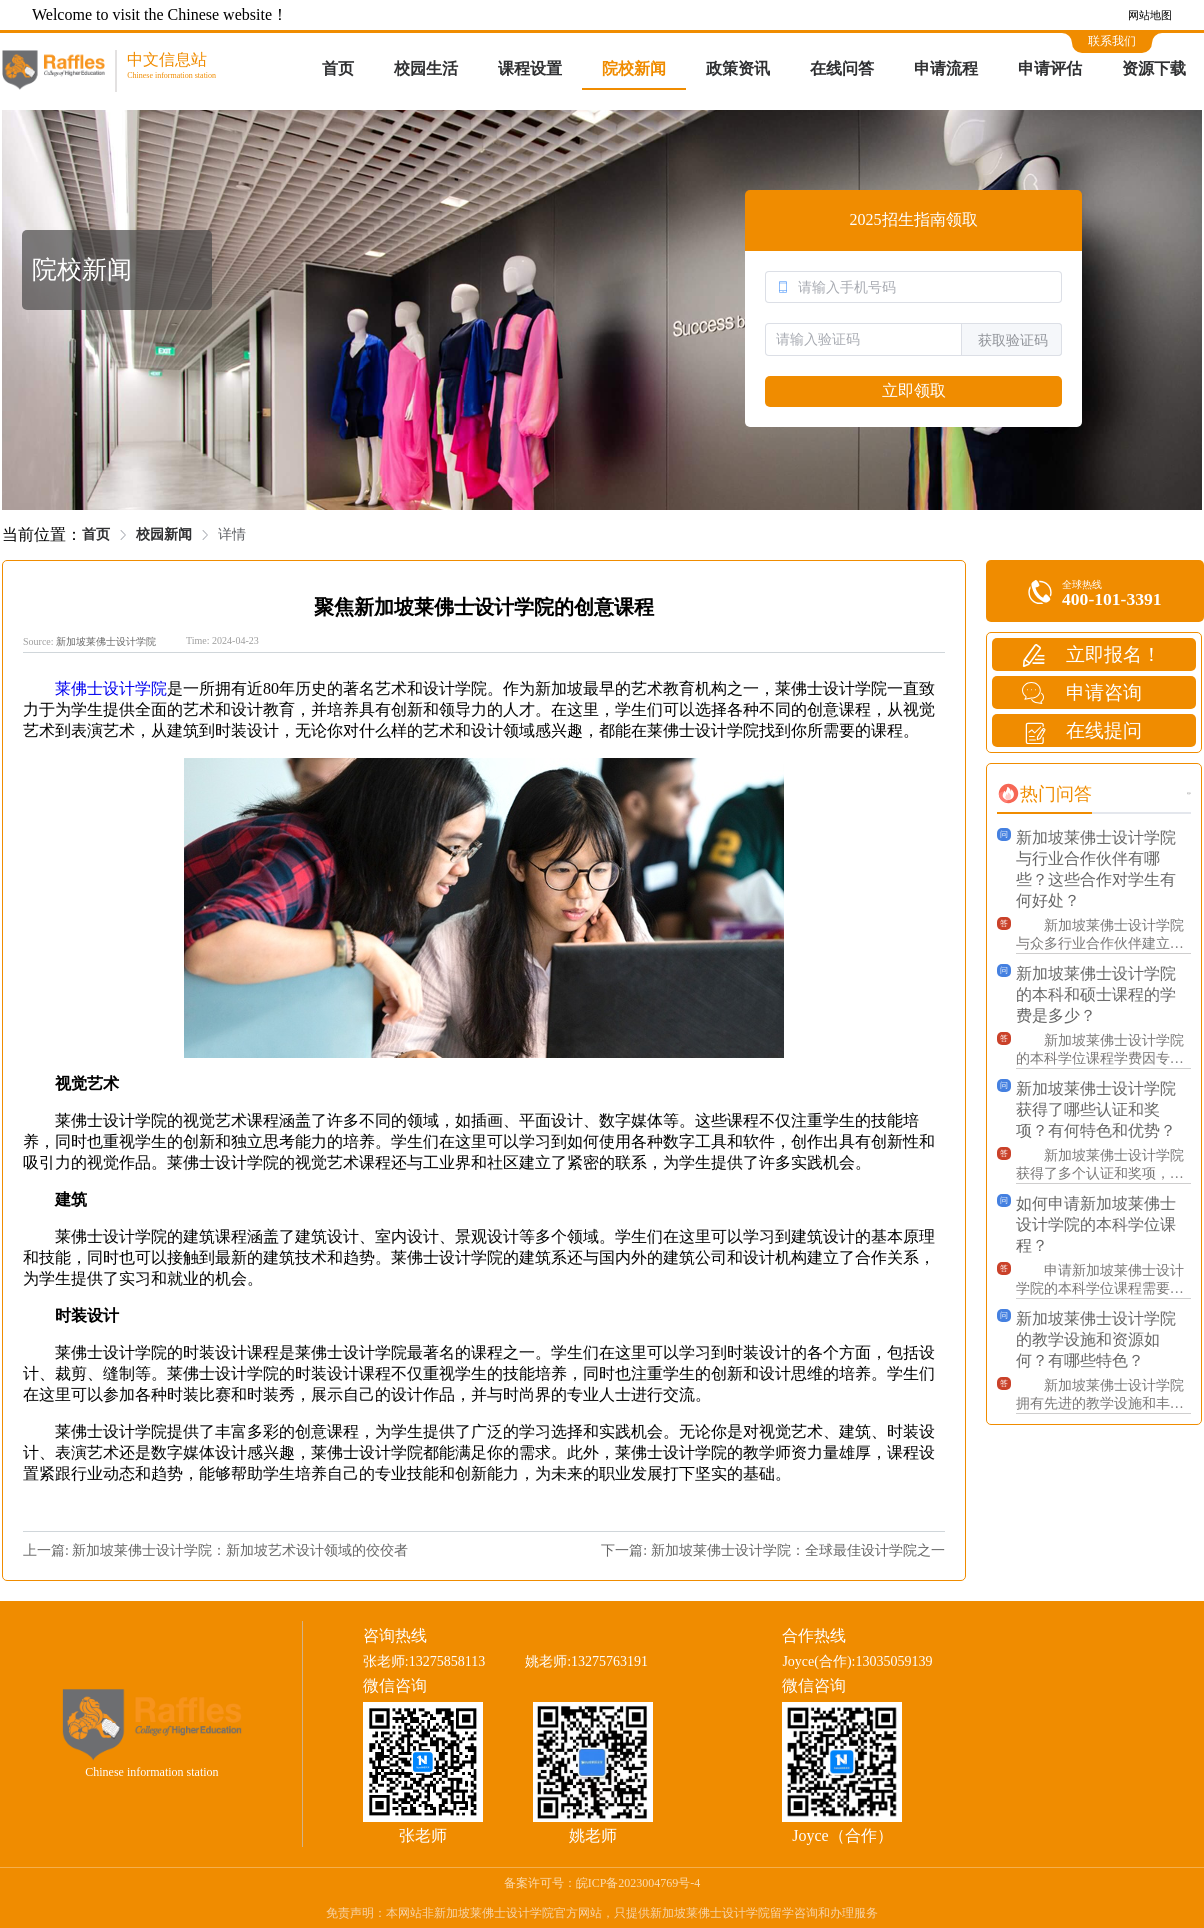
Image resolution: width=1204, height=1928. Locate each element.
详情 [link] (232, 534)
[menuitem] (338, 70)
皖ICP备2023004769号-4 (638, 1883)
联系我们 (1112, 41)
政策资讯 (738, 68)
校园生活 (426, 68)
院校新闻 (634, 68)
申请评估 (1050, 68)
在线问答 (842, 68)
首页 (338, 68)
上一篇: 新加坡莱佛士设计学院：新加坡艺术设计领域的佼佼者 (215, 1550)
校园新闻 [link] (164, 534)
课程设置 (530, 68)
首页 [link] (96, 534)
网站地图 (1150, 15)
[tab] (1044, 794)
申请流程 (946, 68)
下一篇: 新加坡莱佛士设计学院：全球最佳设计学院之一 (772, 1550)
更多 (1189, 793)
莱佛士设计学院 (111, 688)
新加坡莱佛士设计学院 (106, 641)
